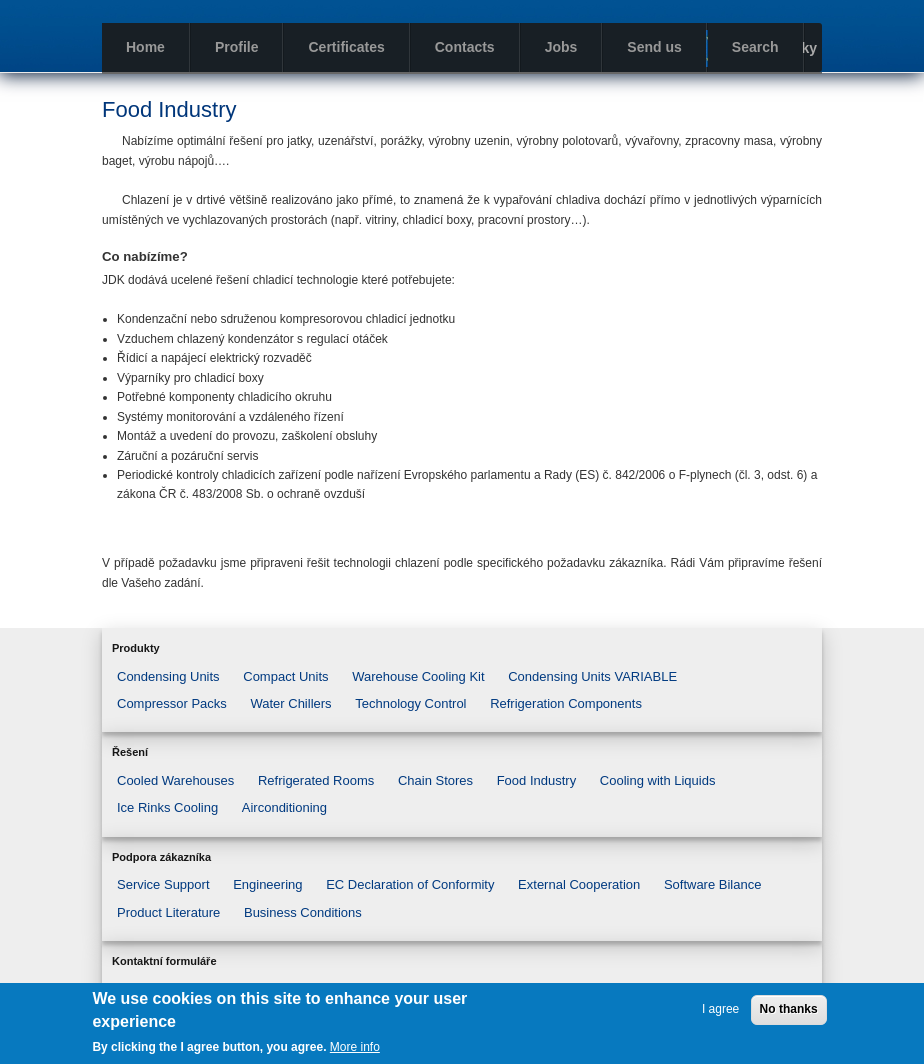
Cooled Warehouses (175, 780)
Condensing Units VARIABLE (592, 676)
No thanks (789, 1009)
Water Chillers (290, 703)
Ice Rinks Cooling (167, 807)
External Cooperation (579, 884)
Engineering (267, 884)
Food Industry (537, 780)
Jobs (561, 47)
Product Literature (168, 912)
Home (145, 47)
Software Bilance (713, 884)
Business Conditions (303, 912)
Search (755, 47)
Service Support (163, 884)
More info (355, 1047)
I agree (720, 1009)
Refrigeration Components (566, 703)
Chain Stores (435, 780)
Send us (654, 47)
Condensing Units (168, 676)
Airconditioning (284, 807)
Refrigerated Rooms (316, 780)
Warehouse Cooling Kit (418, 676)
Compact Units (285, 676)
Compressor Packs (172, 703)
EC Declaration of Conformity (410, 884)
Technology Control (410, 703)
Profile (237, 47)
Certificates (346, 47)
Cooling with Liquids (658, 780)
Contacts (465, 47)
